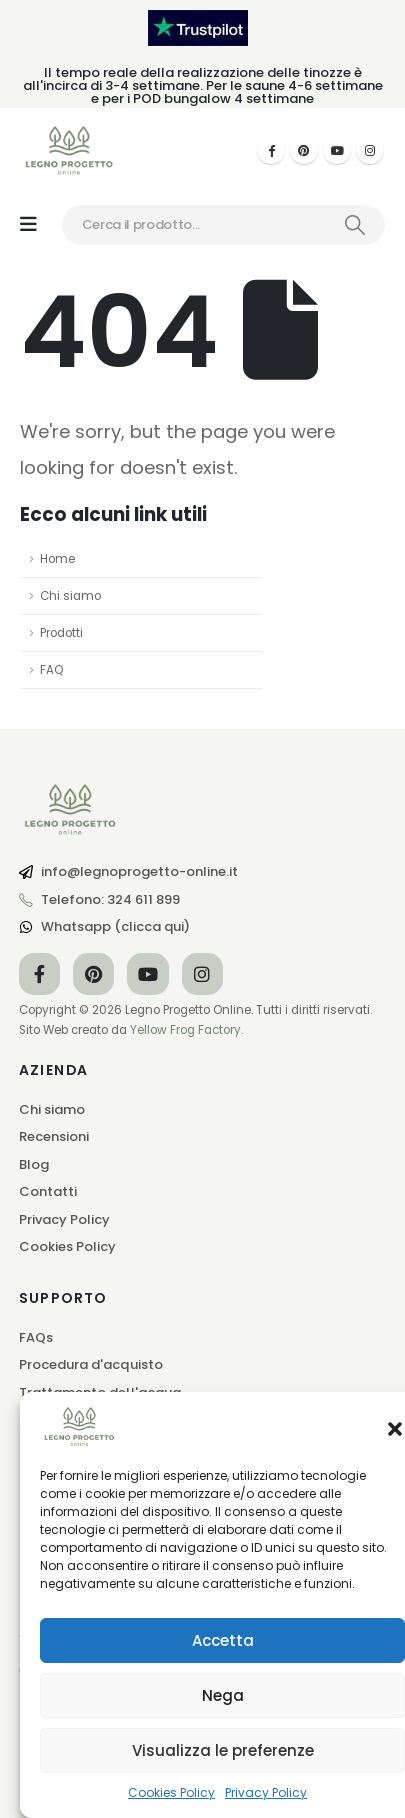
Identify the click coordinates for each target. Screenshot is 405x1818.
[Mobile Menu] (28, 224)
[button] (395, 1427)
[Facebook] (271, 150)
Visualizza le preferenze (223, 1750)
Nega (223, 1695)
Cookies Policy (171, 1792)
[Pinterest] (304, 150)
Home (57, 559)
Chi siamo (70, 596)
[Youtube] (337, 150)
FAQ (51, 670)
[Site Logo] (70, 151)
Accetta (223, 1640)
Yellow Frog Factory (185, 1030)
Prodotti (61, 633)
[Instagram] (370, 150)
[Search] (355, 225)
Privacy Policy (266, 1792)
